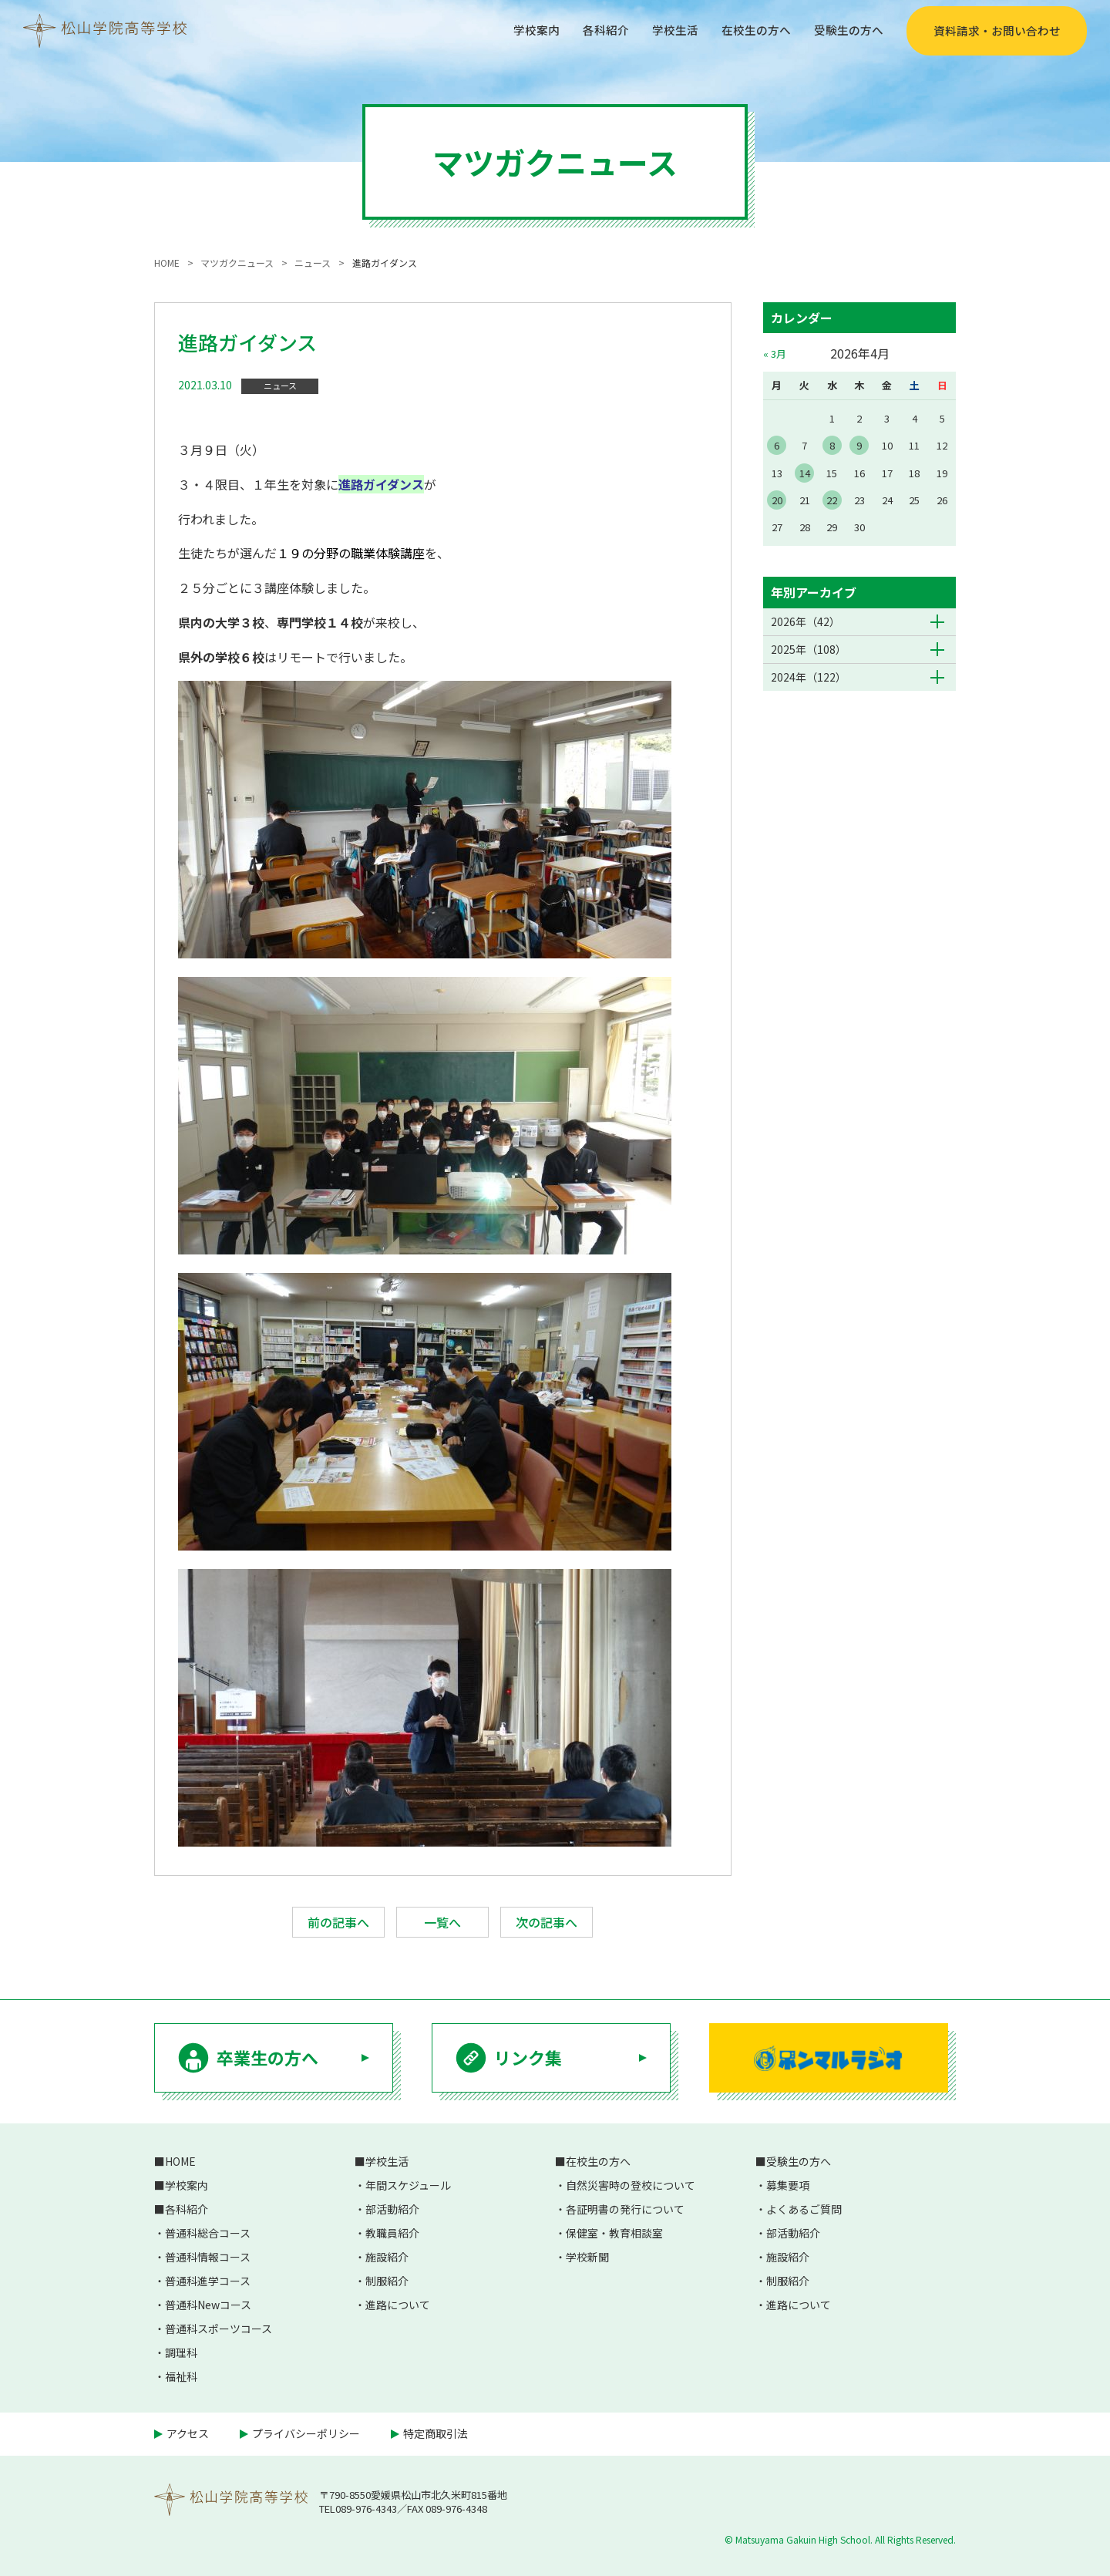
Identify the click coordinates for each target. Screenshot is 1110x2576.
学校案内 (519, 30)
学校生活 (664, 30)
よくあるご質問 (804, 2209)
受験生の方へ (846, 30)
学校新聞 (587, 2257)
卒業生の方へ (267, 2057)
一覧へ (442, 1922)
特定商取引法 (435, 2433)
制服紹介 (387, 2280)
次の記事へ (546, 1922)
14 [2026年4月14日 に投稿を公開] (804, 473)
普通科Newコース (208, 2304)
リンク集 (528, 2057)
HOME (180, 2161)
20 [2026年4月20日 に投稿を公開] (777, 500)
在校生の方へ (749, 30)
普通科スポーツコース (218, 2328)
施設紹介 (387, 2257)
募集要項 (787, 2185)
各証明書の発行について (625, 2209)
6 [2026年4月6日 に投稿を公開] (776, 445)
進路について (397, 2304)
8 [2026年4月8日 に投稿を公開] (832, 445)
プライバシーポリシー (306, 2433)
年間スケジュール (408, 2185)
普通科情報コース (208, 2257)
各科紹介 (592, 30)
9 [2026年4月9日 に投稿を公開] (859, 445)
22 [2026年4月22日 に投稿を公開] (831, 500)
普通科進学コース (208, 2280)
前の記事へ (338, 1922)
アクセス (187, 2433)
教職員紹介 (392, 2233)
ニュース (280, 385)
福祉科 (181, 2376)
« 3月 (774, 353)
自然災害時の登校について (630, 2185)
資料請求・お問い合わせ (997, 31)
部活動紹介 (392, 2209)
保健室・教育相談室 (614, 2233)
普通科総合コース (208, 2233)
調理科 (181, 2352)
